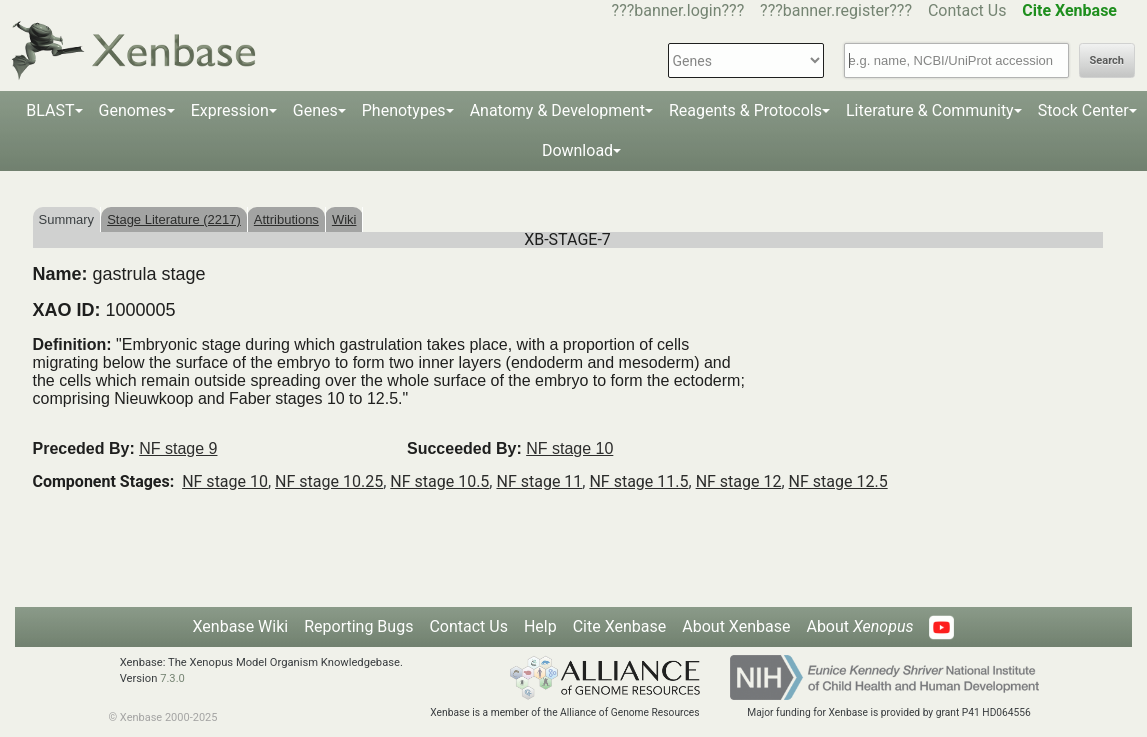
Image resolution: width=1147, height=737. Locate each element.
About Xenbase (736, 626)
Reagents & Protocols (745, 110)
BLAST (50, 110)
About (859, 626)
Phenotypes (404, 110)
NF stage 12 (739, 481)
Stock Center (1083, 110)
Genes (315, 110)
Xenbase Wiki (241, 626)
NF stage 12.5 (838, 481)
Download (577, 150)
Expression (230, 110)
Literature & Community (930, 110)
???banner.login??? (678, 10)
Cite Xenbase (620, 626)
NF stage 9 (178, 448)
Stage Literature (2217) (174, 219)
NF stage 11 (539, 481)
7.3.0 (172, 678)
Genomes (133, 110)
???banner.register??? (836, 10)
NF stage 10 (569, 448)
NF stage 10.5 (439, 481)
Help (540, 626)
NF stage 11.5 (638, 481)
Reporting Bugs (358, 626)
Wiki (344, 219)
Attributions (286, 219)
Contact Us (967, 10)
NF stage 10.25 (329, 481)
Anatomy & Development (557, 110)
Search (1107, 60)
